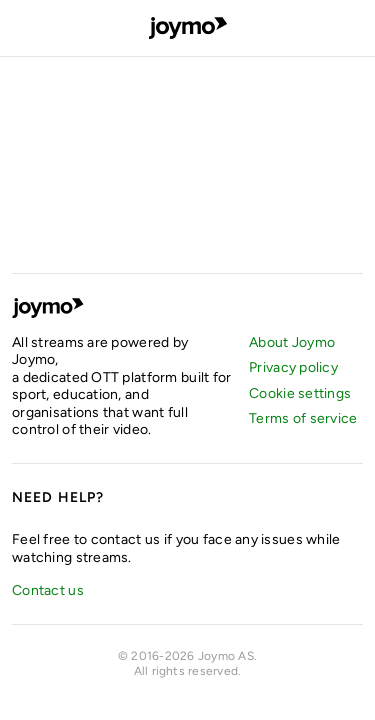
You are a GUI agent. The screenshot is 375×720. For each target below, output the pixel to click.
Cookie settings (300, 393)
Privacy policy (293, 367)
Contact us (48, 590)
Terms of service (303, 418)
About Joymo (292, 342)
